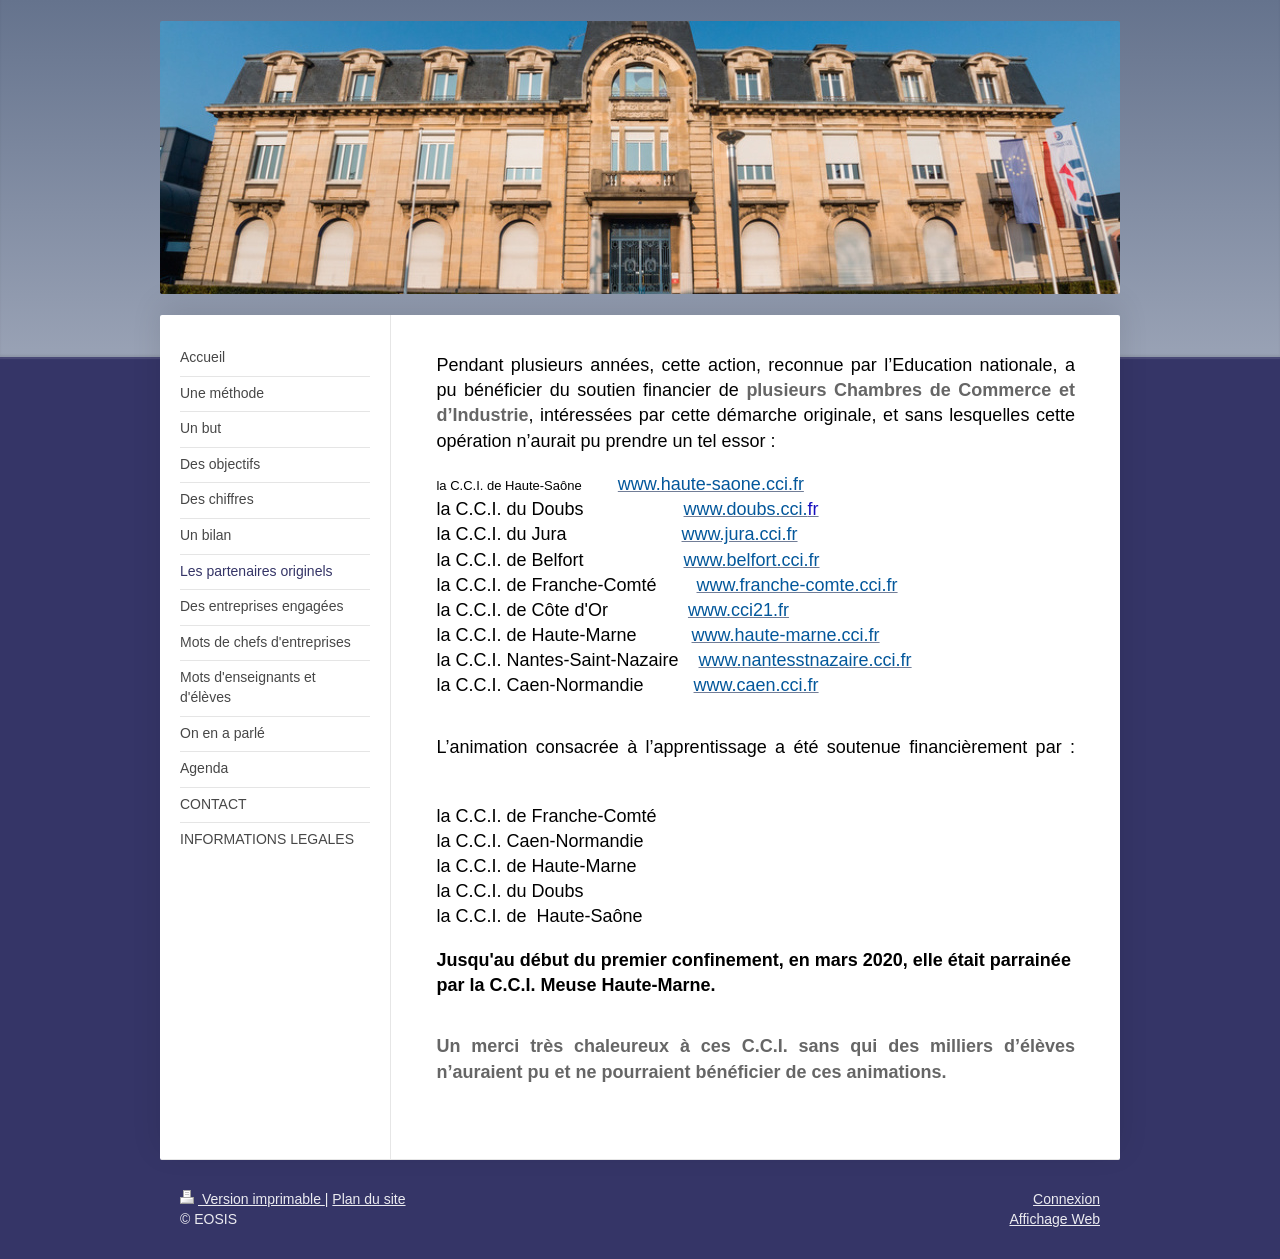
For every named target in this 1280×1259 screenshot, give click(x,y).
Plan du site (368, 1199)
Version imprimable (252, 1199)
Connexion (1066, 1199)
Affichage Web (1054, 1219)
